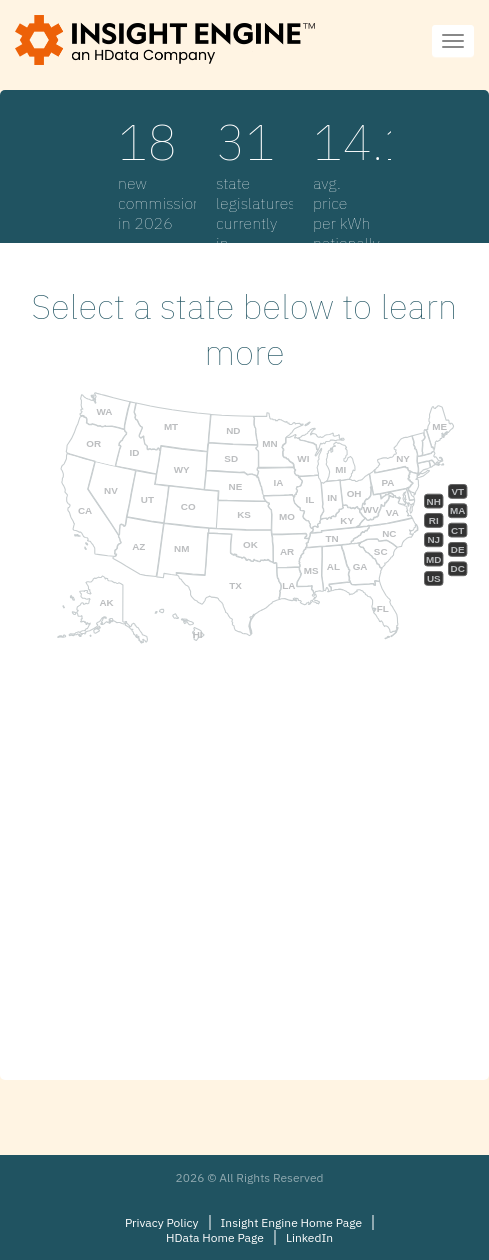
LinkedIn (309, 1237)
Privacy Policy (162, 1222)
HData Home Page (215, 1237)
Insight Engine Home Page (292, 1222)
